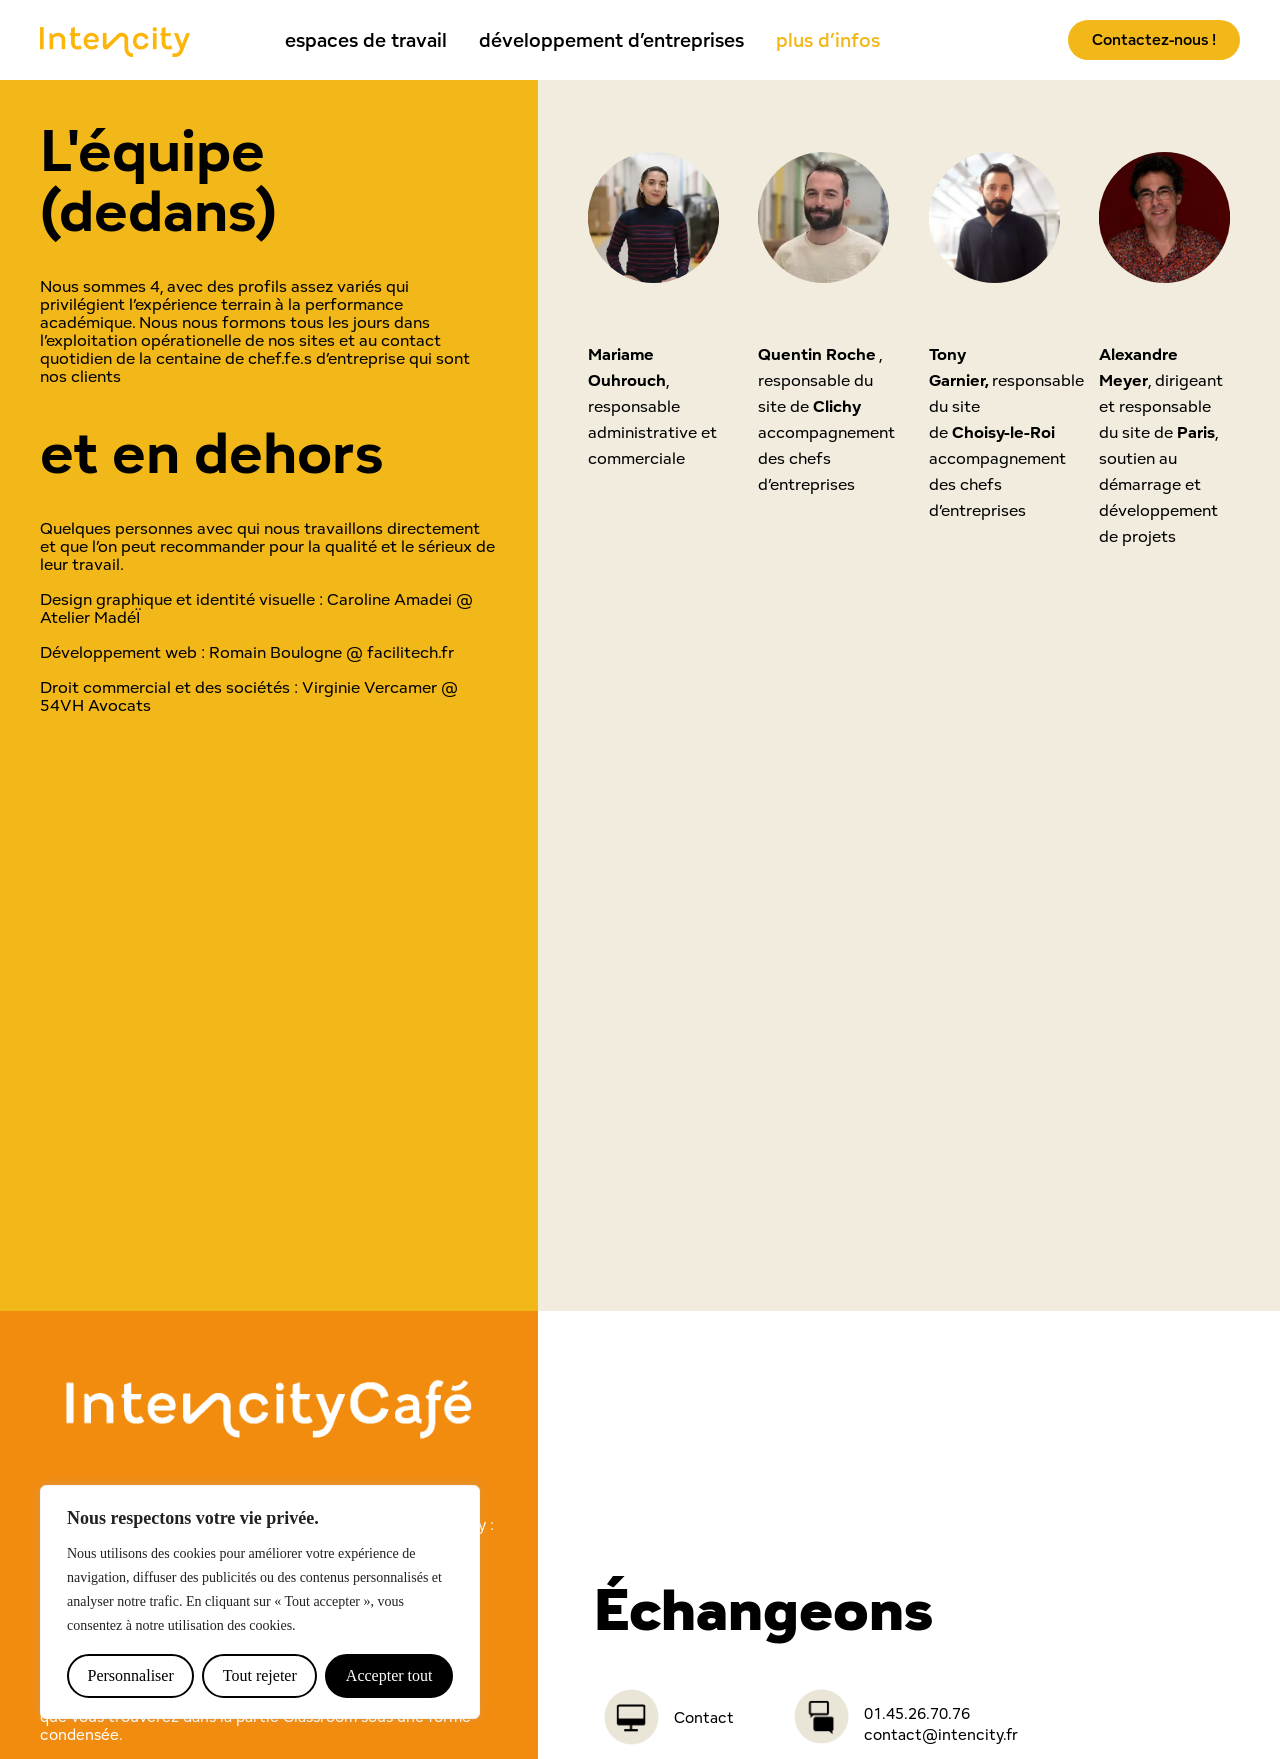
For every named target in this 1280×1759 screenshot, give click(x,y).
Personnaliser (131, 1675)
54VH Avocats (95, 705)
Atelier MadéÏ (90, 617)
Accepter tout (389, 1675)
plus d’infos (828, 40)
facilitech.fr (410, 652)
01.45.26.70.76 (917, 1713)
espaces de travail (366, 40)
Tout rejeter (260, 1675)
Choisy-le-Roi (1003, 432)
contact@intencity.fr (941, 1734)
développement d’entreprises (611, 40)
